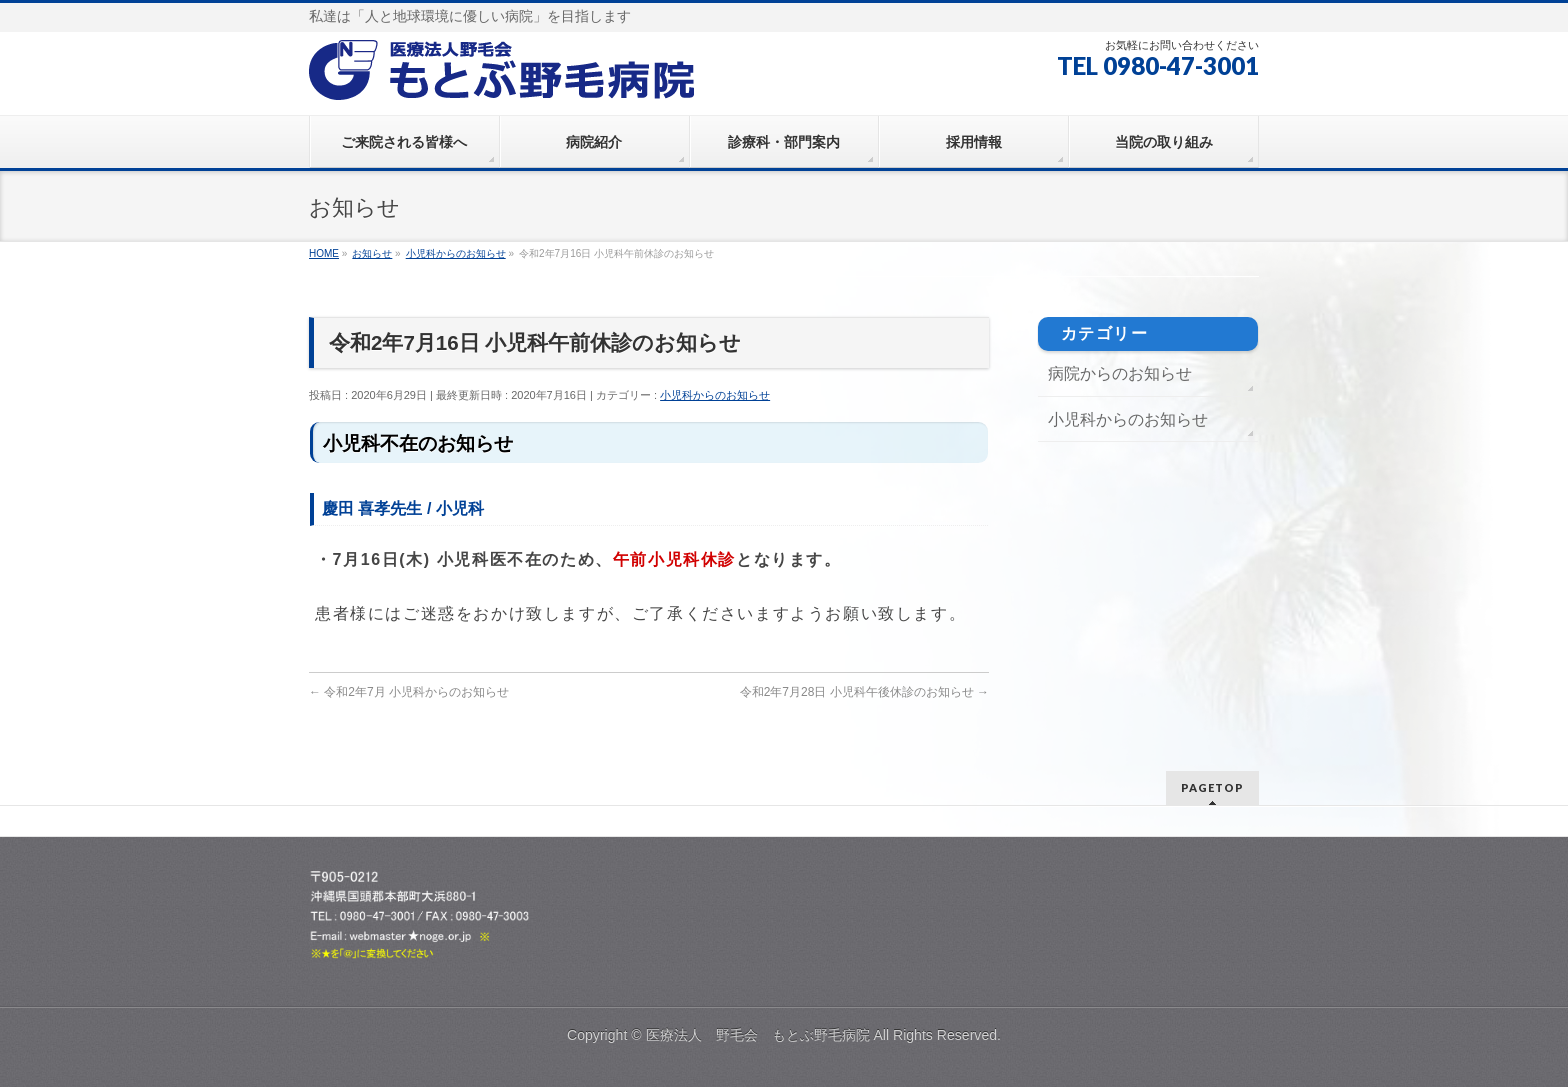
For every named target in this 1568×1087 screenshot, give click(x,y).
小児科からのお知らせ (715, 395)
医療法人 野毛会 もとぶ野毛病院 (758, 1035)
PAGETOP (1212, 787)
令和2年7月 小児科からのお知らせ (409, 692)
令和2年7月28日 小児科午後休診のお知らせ (864, 692)
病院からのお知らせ (1120, 373)
